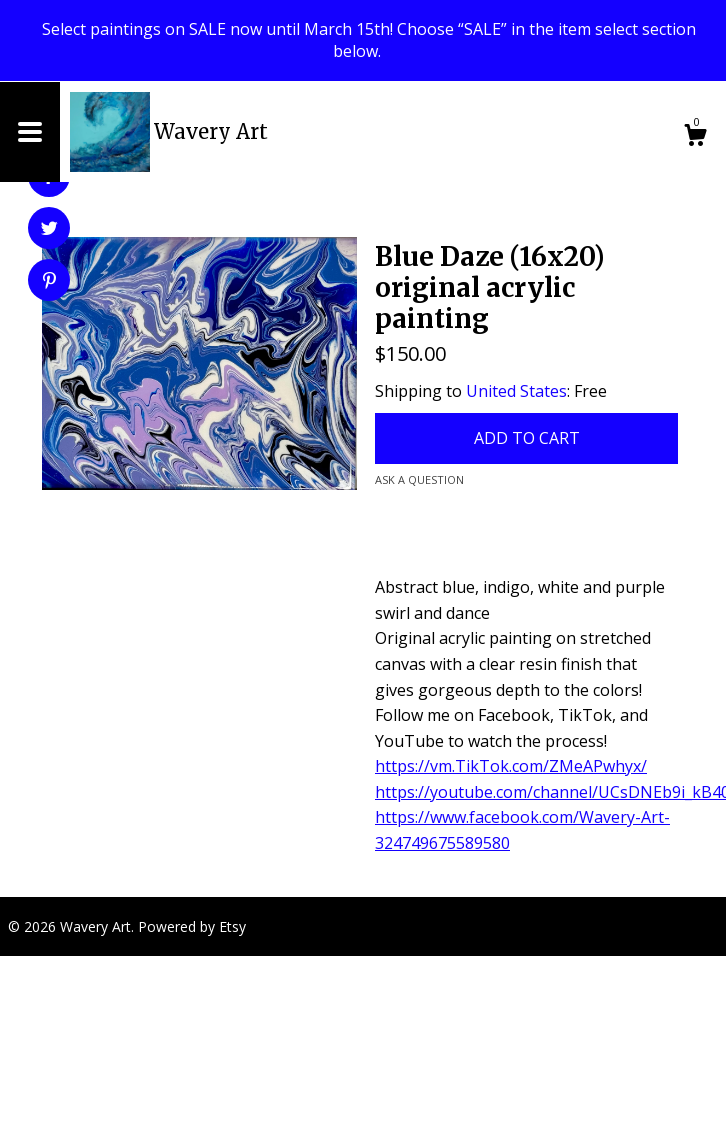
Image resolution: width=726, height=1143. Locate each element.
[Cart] (695, 137)
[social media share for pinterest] (49, 282)
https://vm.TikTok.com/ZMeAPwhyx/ (511, 766)
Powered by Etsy (192, 926)
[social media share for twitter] (49, 230)
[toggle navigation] (30, 132)
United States (516, 391)
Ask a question (419, 479)
